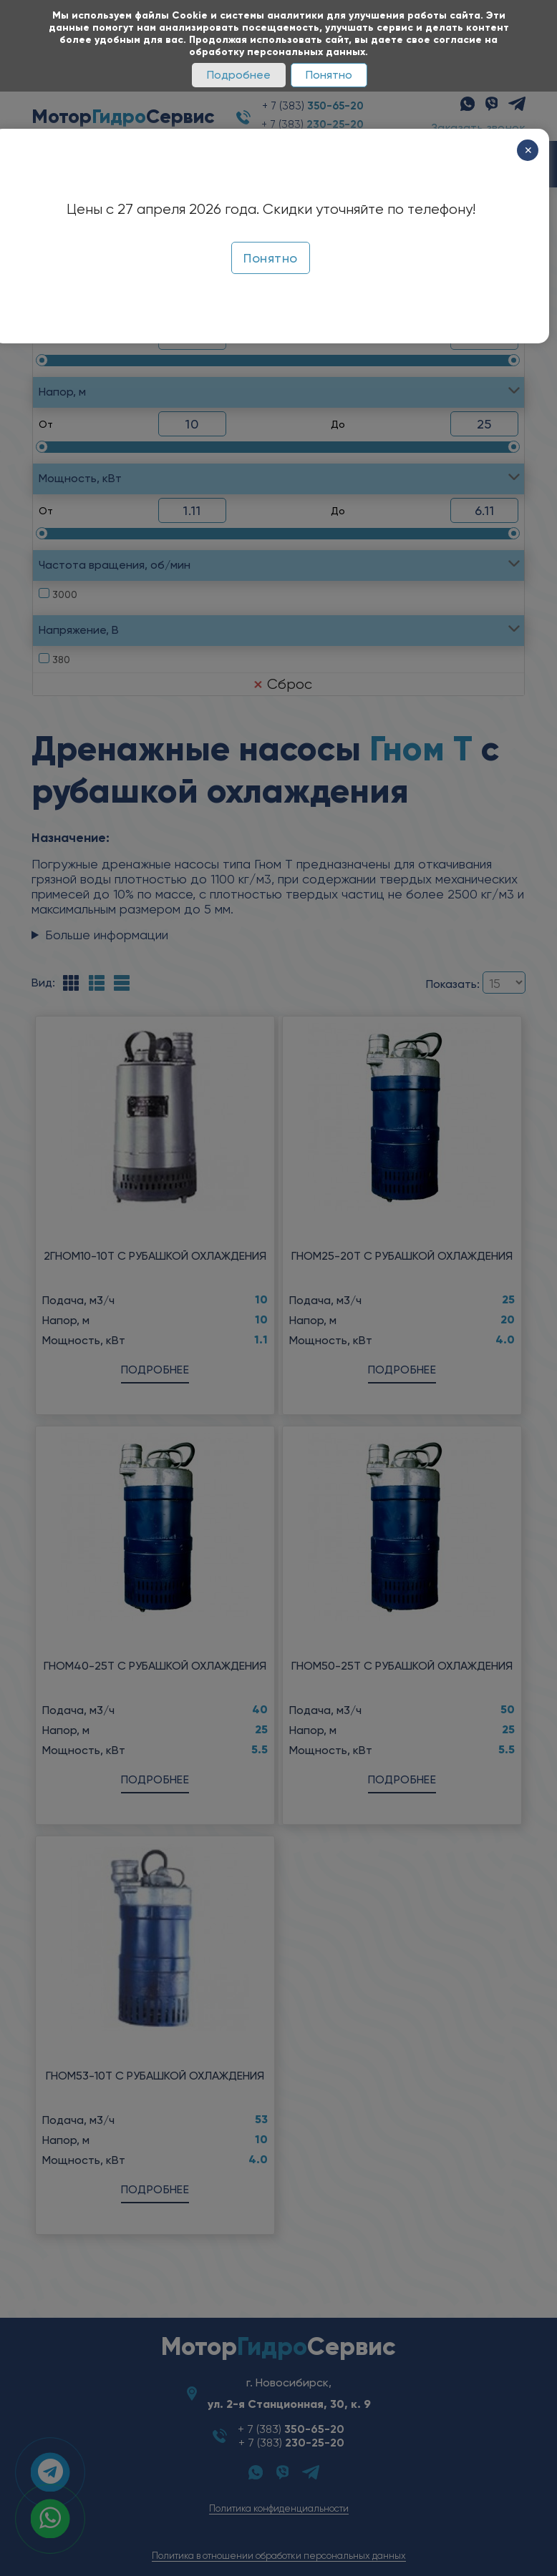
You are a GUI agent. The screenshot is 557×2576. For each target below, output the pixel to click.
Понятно (329, 75)
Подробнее (239, 75)
